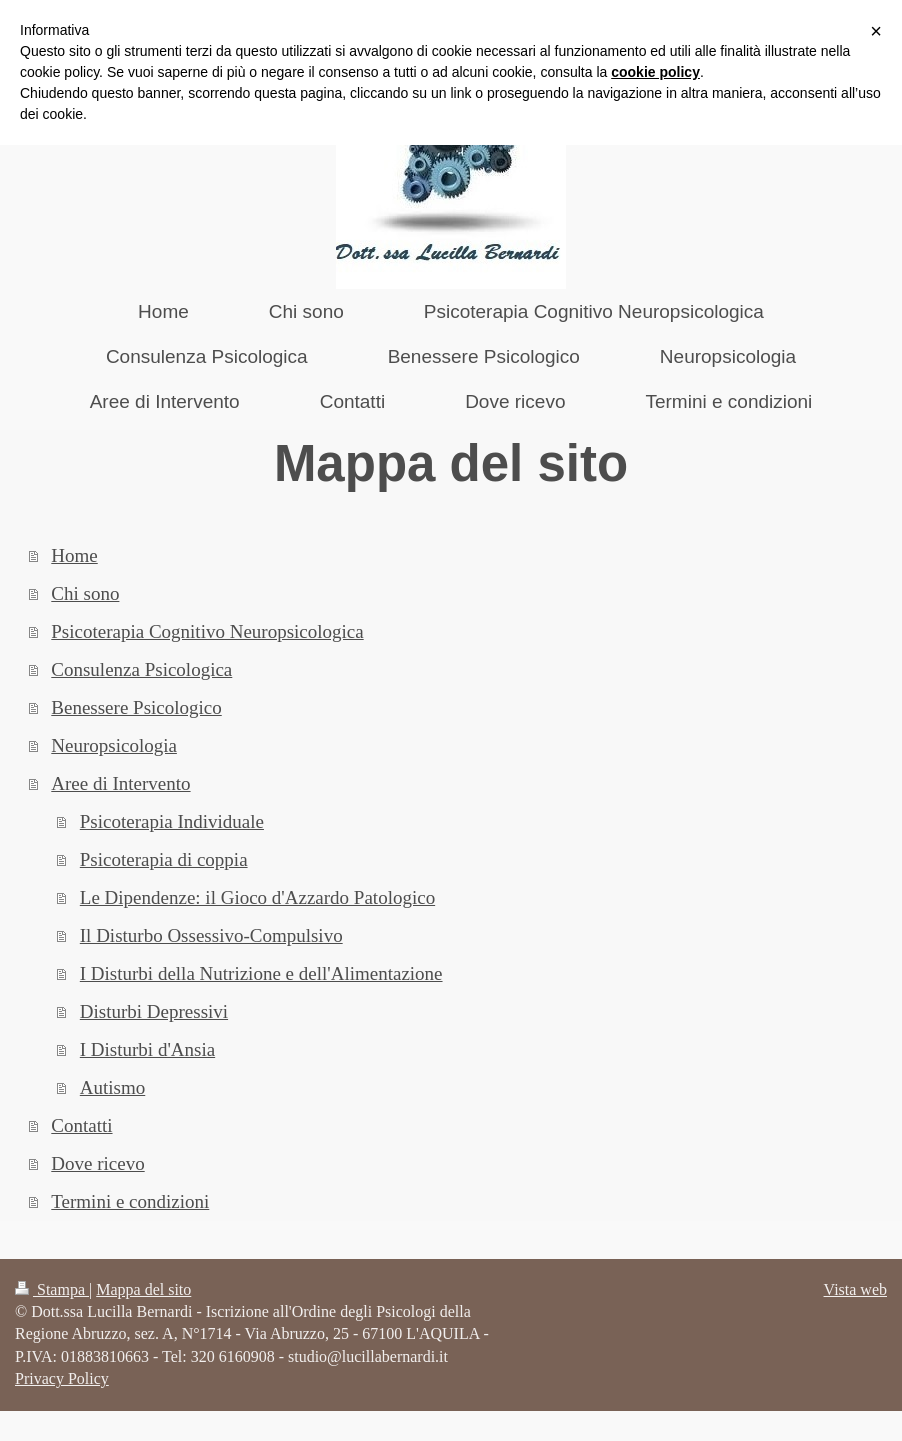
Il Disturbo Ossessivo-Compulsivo (211, 935)
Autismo (112, 1087)
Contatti (81, 1125)
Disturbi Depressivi (154, 1011)
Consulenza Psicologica (141, 669)
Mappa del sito (143, 1289)
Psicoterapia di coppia (164, 859)
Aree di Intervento (120, 783)
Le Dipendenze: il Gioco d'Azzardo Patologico (257, 897)
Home (74, 555)
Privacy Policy (62, 1378)
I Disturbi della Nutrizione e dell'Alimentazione (261, 973)
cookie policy (655, 72)
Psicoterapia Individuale (172, 821)
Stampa (52, 1289)
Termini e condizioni (130, 1201)
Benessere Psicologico (136, 707)
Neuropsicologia (114, 745)
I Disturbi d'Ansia (147, 1049)
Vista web (855, 1289)
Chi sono (85, 593)
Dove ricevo (97, 1163)
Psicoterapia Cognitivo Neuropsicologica (207, 631)
